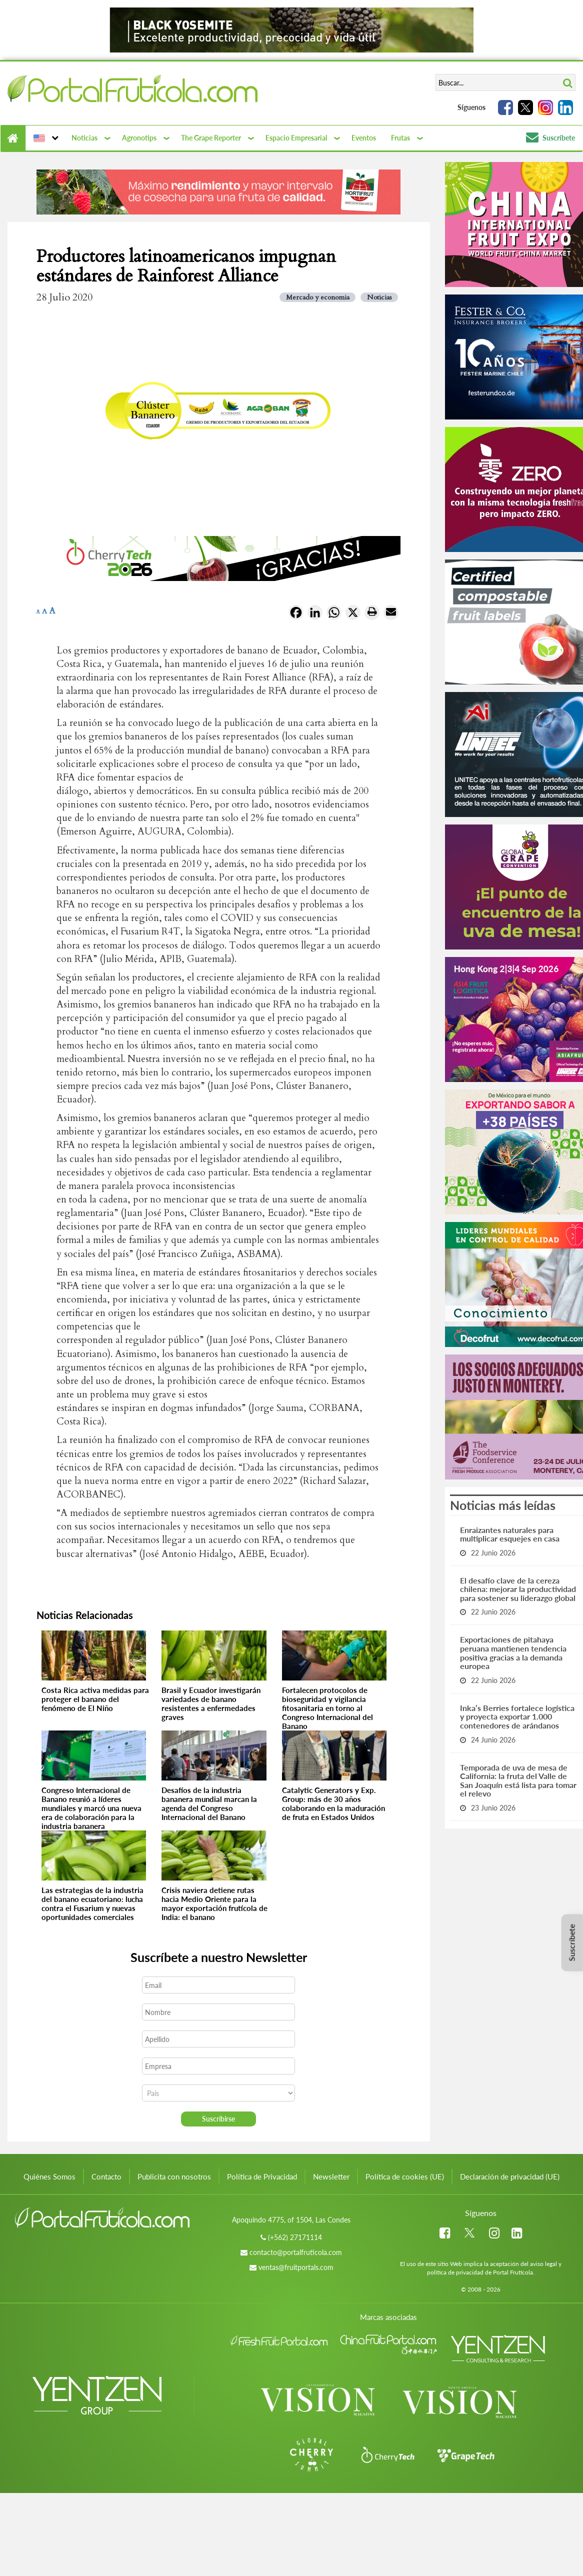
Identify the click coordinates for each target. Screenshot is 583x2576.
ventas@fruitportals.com (296, 2267)
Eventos (364, 138)
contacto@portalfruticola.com (296, 2252)
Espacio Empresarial (296, 138)
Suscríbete (550, 138)
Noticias (85, 138)
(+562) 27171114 (295, 2237)
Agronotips (139, 138)
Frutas (400, 138)
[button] (45, 138)
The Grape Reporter (211, 138)
